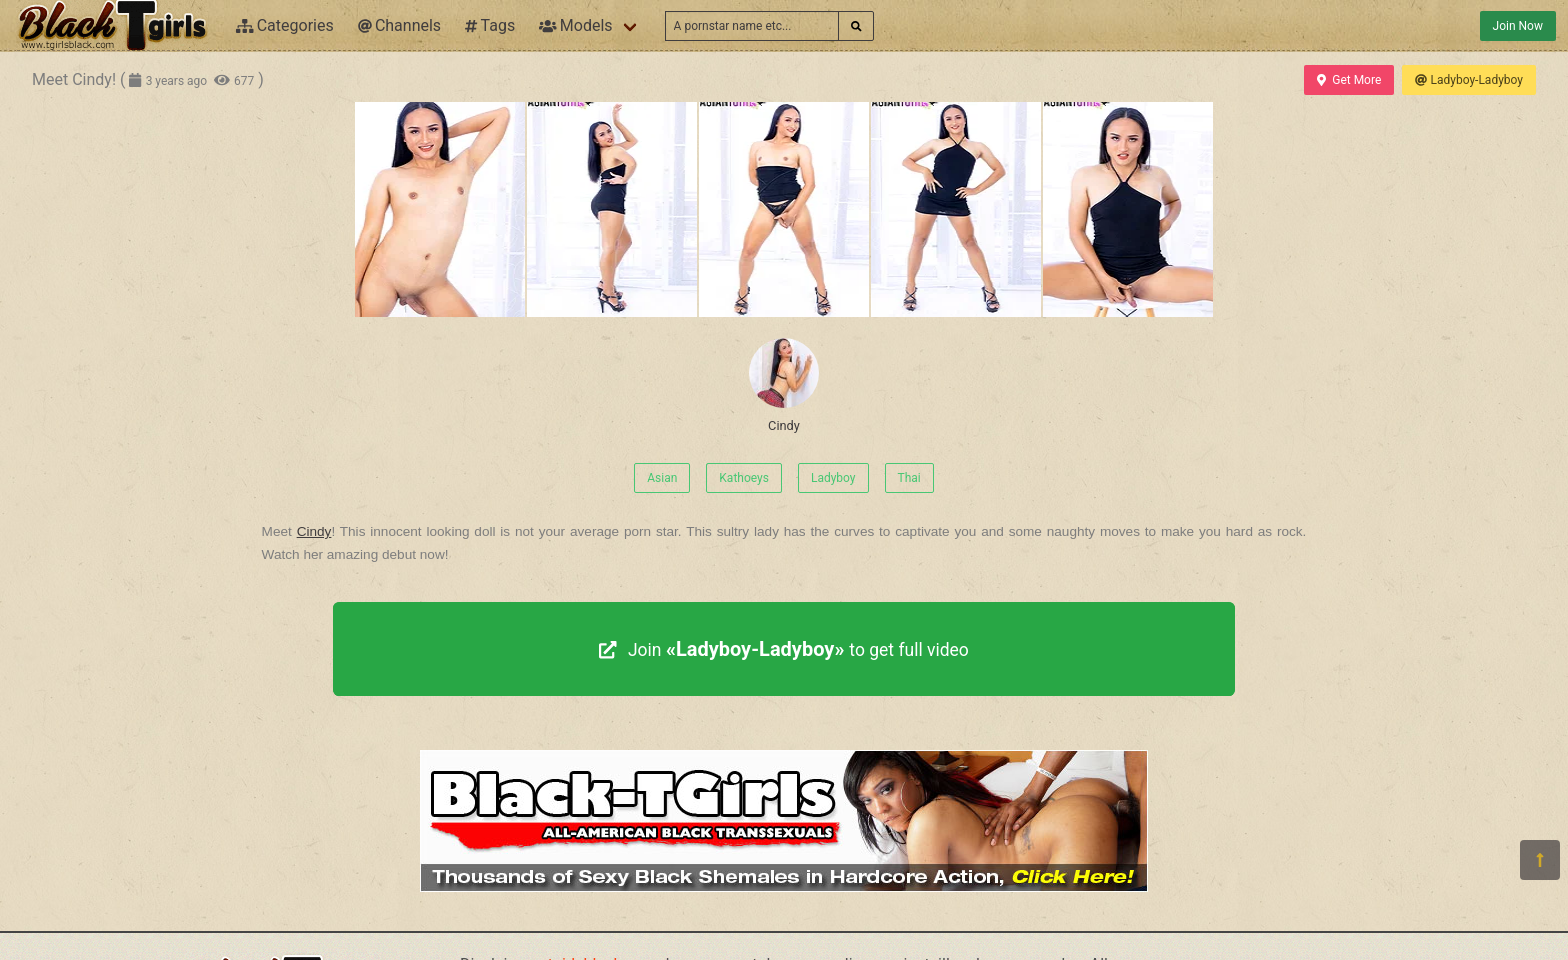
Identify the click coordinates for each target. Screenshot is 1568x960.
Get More (1349, 80)
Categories (285, 25)
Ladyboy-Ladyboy (1469, 80)
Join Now (1518, 26)
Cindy (784, 385)
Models (575, 25)
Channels (399, 25)
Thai (909, 478)
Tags (490, 25)
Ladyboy (833, 478)
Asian (662, 478)
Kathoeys (744, 478)
